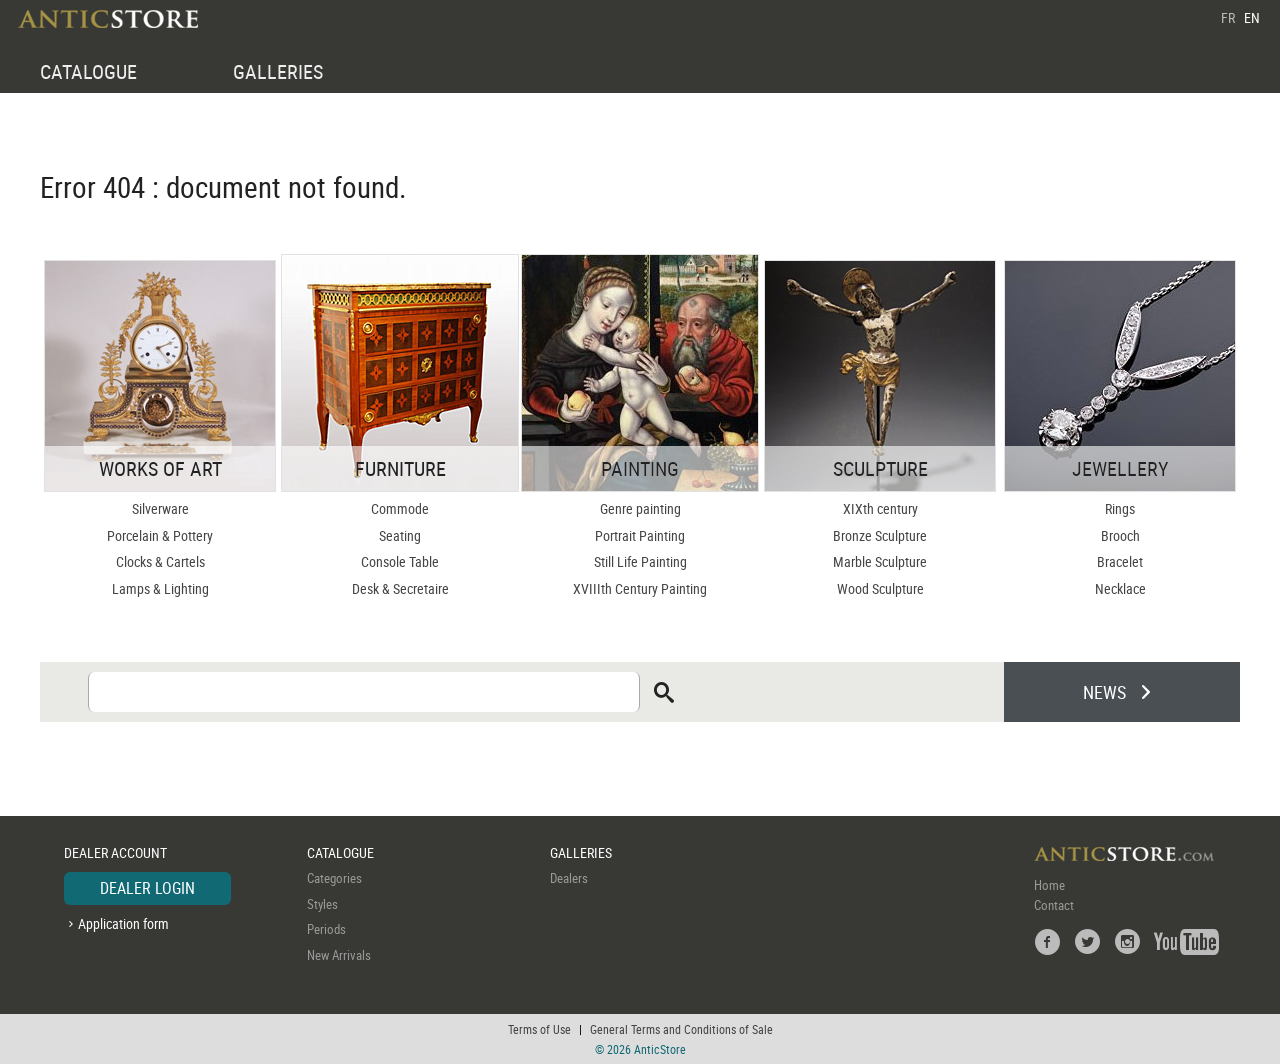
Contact (1054, 905)
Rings (1120, 508)
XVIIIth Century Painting (640, 588)
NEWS (1104, 692)
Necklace (1120, 588)
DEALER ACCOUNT (115, 852)
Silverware (160, 508)
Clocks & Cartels (160, 561)
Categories (334, 878)
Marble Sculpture (880, 561)
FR (1228, 17)
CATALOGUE (88, 71)
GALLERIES (278, 71)
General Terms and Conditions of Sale (681, 1029)
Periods (326, 929)
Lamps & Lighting (160, 588)
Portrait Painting (640, 535)
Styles (322, 904)
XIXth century (880, 508)
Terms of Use (539, 1029)
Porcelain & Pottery (160, 535)
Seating (400, 535)
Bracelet (1120, 561)
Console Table (400, 561)
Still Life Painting (640, 561)
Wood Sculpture (880, 588)
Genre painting (640, 508)
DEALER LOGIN (147, 888)
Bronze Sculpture (880, 535)
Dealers (569, 878)
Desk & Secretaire (400, 588)
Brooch (1120, 535)
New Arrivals (339, 955)
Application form (123, 923)
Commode (400, 508)
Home (1049, 885)
